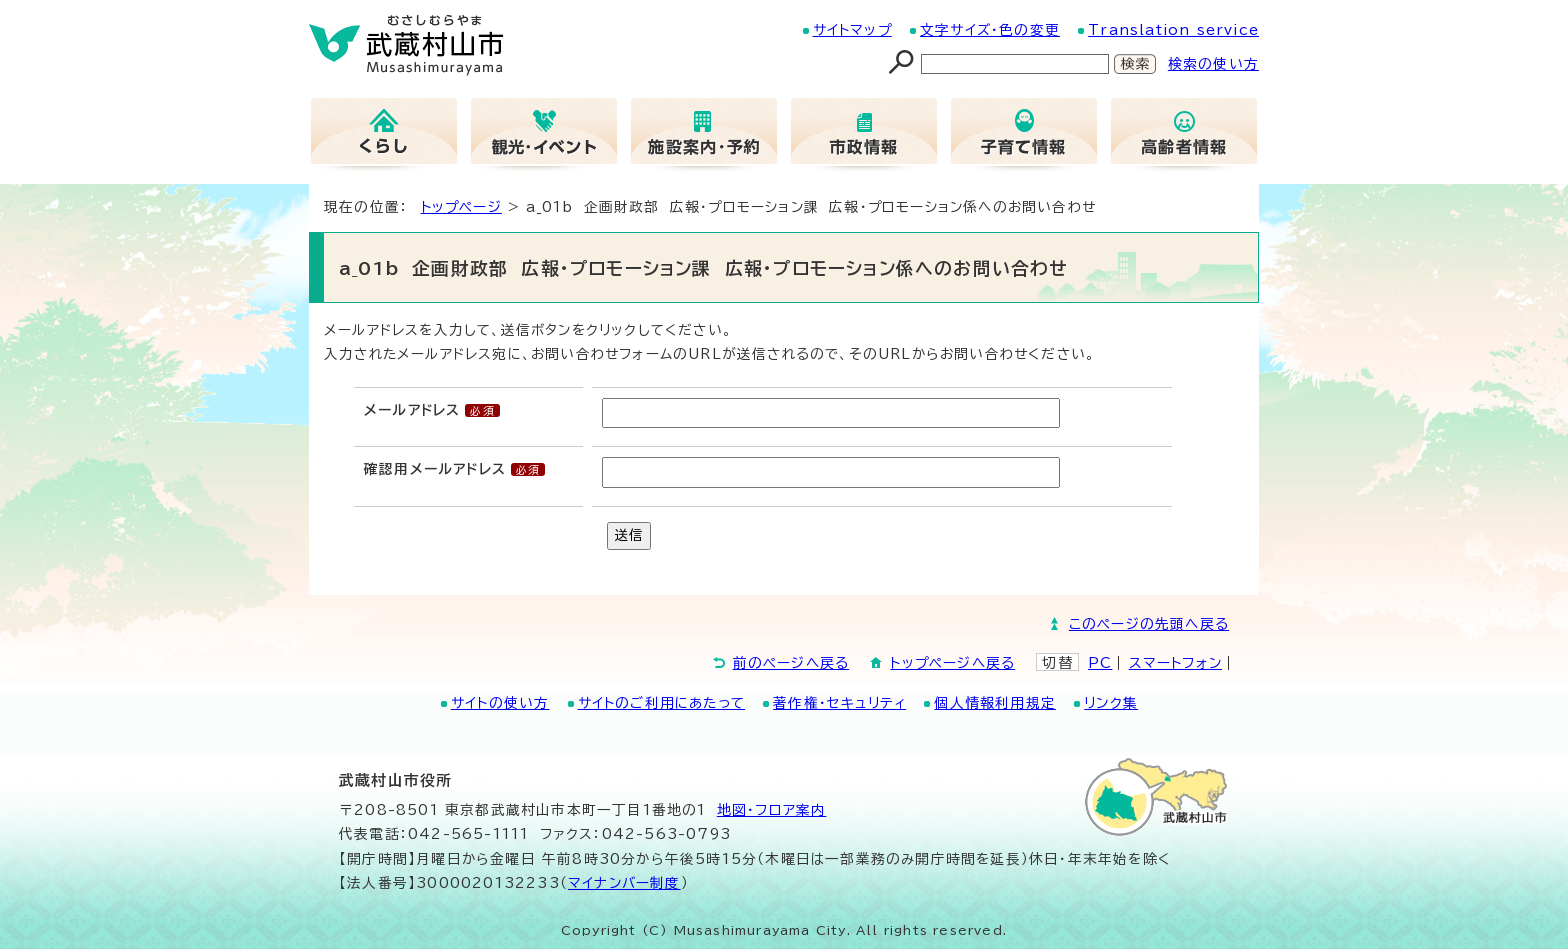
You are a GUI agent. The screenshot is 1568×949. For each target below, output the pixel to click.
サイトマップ (852, 30)
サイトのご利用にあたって (661, 703)
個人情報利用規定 (995, 703)
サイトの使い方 (500, 703)
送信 (629, 535)
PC (1100, 663)
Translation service (1173, 30)
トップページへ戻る (952, 663)
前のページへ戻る (791, 663)
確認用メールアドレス (435, 469)
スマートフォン (1175, 663)
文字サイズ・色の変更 (990, 30)
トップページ (461, 207)
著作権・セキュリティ (839, 703)
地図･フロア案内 (772, 810)
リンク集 (1111, 703)
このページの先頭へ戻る (1149, 624)
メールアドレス (412, 410)
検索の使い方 (1213, 64)
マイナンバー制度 (624, 883)
